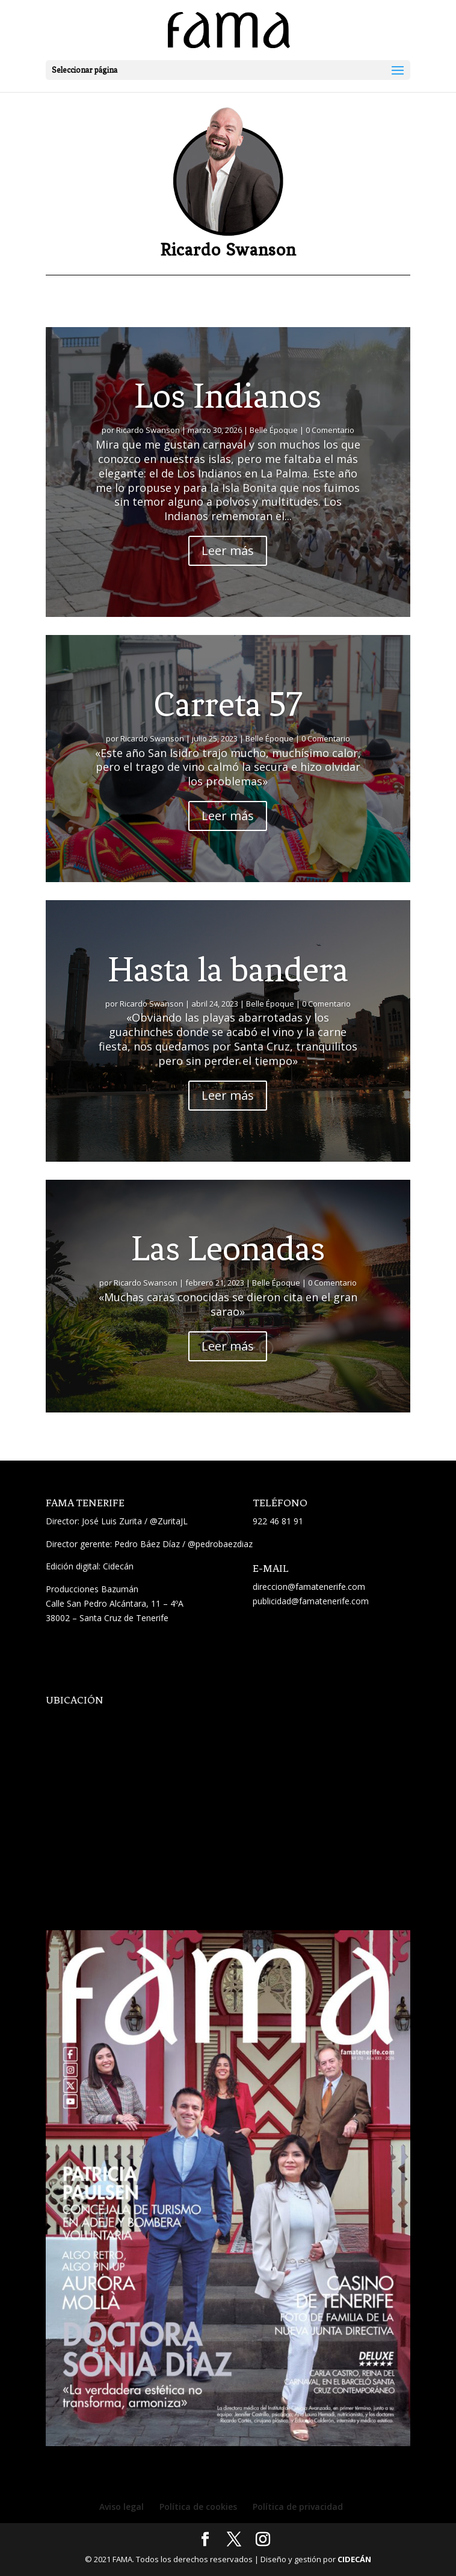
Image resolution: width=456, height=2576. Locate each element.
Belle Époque (274, 430)
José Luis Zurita (112, 1521)
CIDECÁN (354, 2559)
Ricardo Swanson (148, 430)
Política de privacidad (298, 2506)
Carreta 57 (227, 704)
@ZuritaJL (169, 1521)
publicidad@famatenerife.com (311, 1601)
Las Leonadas (228, 1248)
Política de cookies (198, 2506)
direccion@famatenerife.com (309, 1586)
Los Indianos (227, 396)
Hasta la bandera (228, 969)
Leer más (228, 550)
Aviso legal (121, 2506)
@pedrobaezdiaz (220, 1544)
